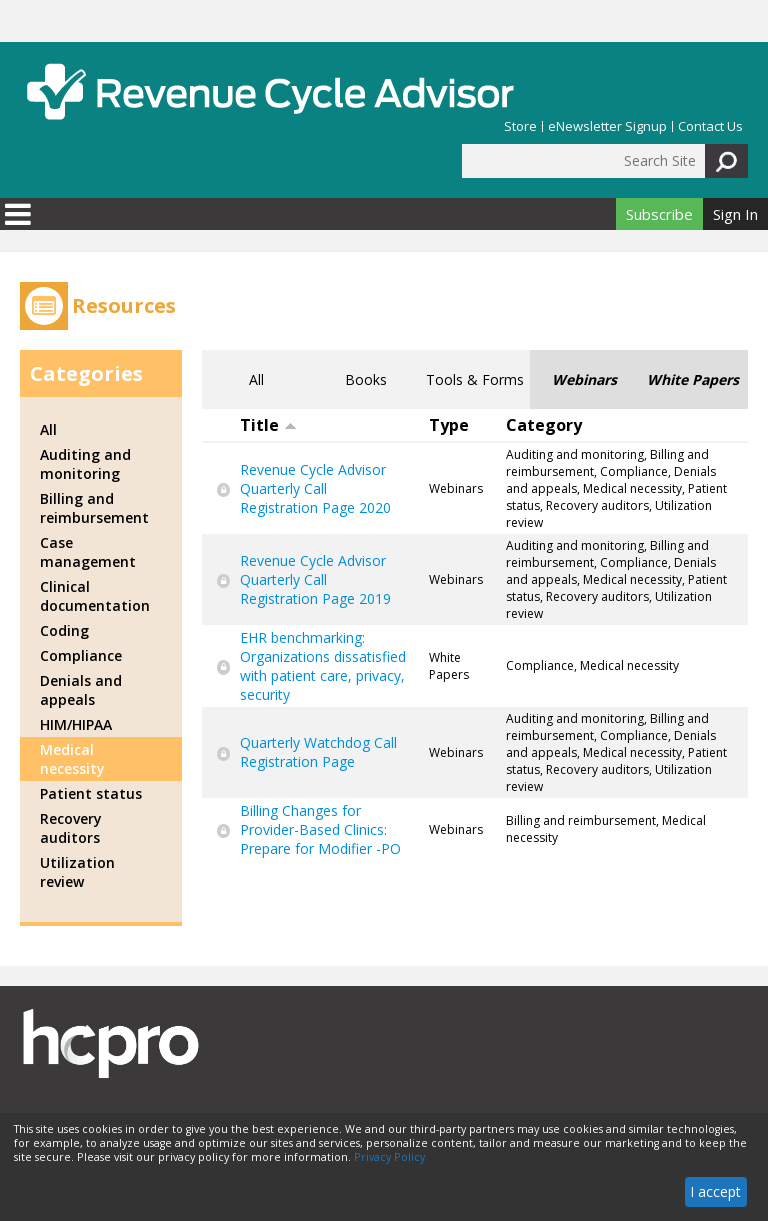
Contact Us (710, 126)
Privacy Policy (389, 1157)
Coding (64, 630)
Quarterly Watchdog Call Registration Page (318, 752)
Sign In (735, 214)
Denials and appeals (81, 690)
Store (520, 126)
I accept (715, 1191)
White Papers (693, 379)
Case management (88, 552)
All (256, 379)
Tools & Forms (475, 379)
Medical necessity (72, 759)
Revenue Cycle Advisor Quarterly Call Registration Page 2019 (315, 579)
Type (449, 425)
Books (366, 379)
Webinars (584, 379)
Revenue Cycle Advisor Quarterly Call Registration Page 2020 (315, 488)
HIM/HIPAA (76, 724)
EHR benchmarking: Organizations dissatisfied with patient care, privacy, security (323, 666)
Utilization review (77, 872)
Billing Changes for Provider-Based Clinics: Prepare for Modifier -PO (320, 829)
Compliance (81, 655)
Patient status (91, 793)
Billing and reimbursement (94, 508)
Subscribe (659, 214)
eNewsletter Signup (607, 126)
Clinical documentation (95, 596)
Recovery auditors (71, 828)
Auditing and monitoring (85, 464)
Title (268, 425)
